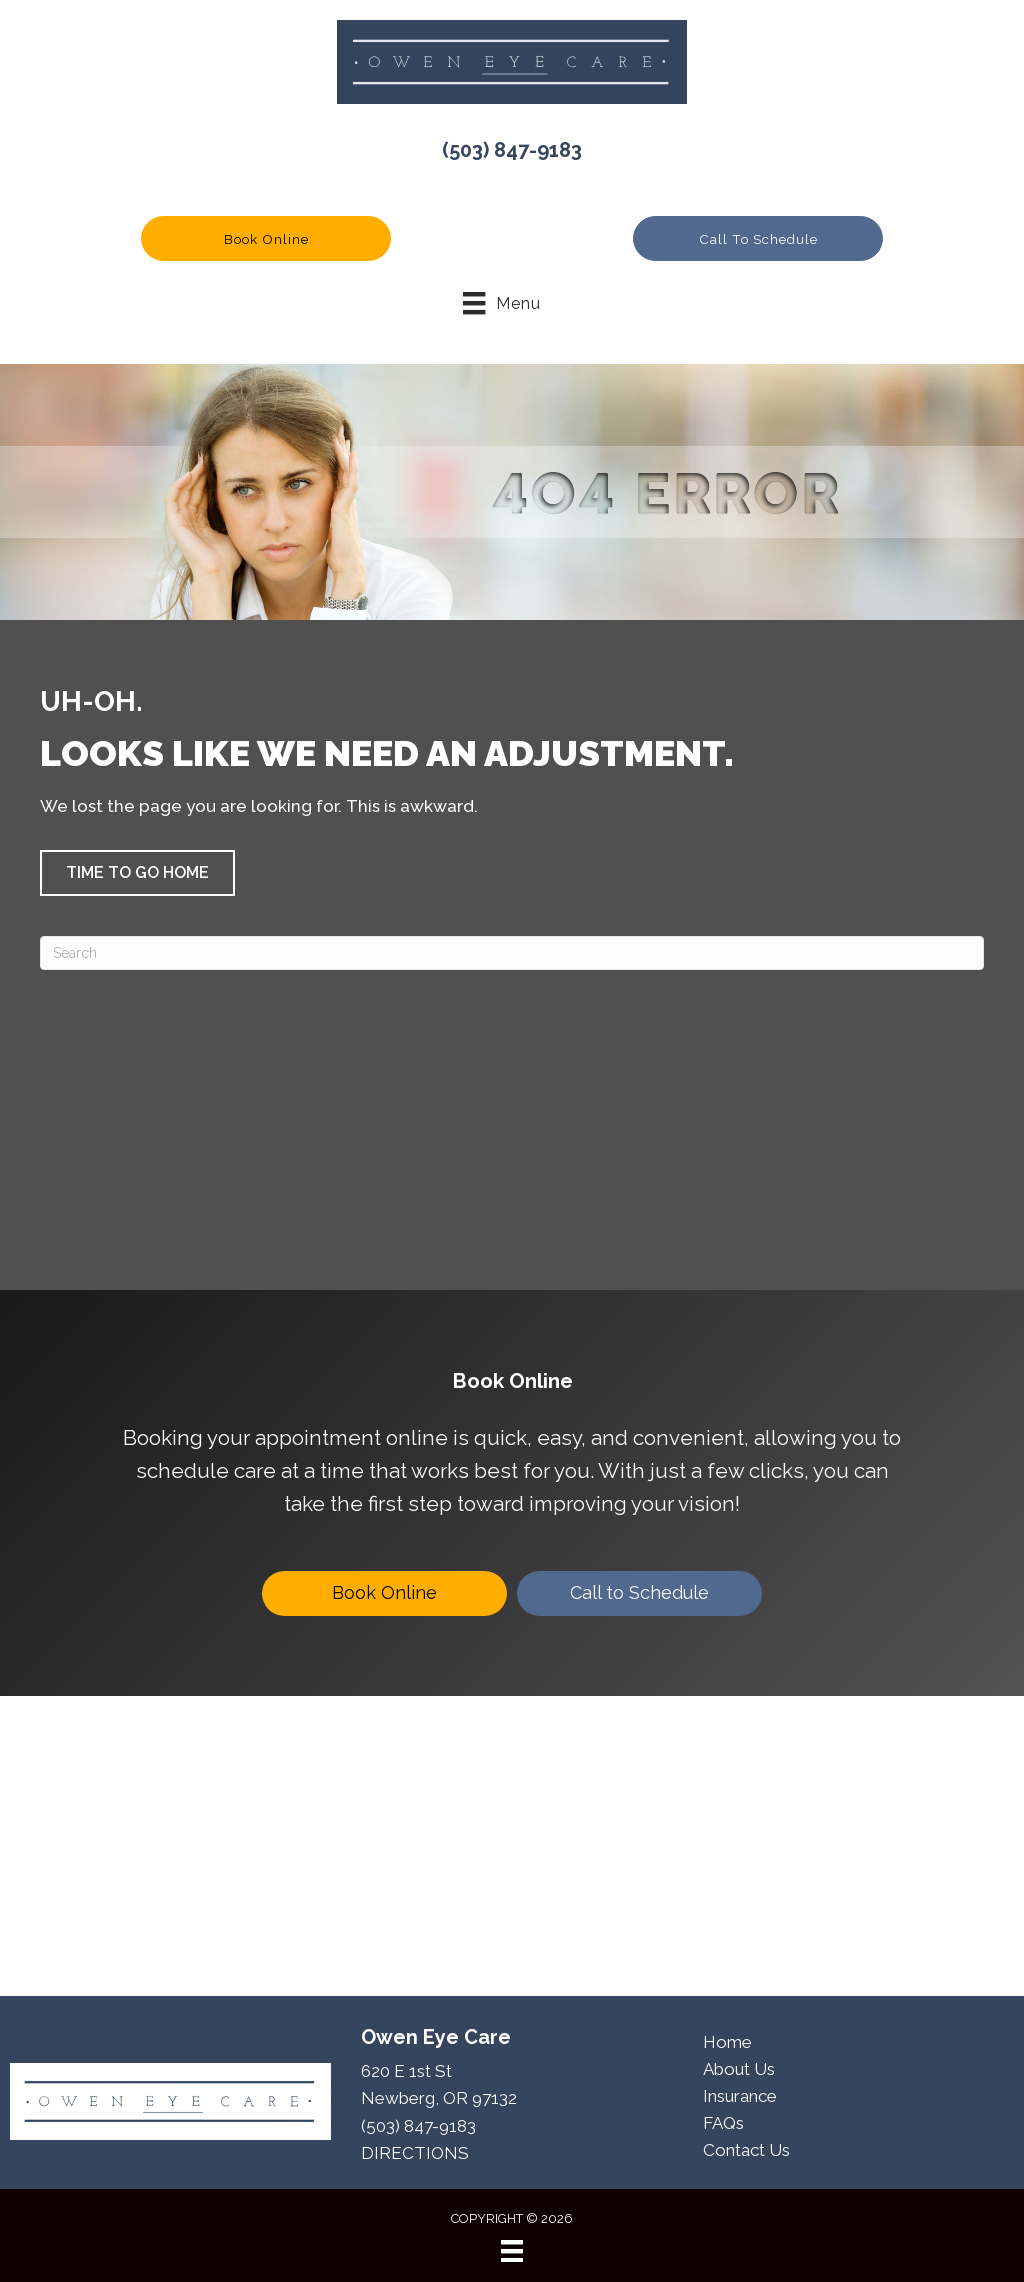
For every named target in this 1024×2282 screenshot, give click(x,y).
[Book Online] (384, 1593)
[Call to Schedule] (639, 1593)
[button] (266, 238)
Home (727, 2042)
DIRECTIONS (415, 2153)
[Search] (512, 953)
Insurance (740, 2096)
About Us (739, 2069)
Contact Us (746, 2150)
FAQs (723, 2123)
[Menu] (512, 2251)
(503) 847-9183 (512, 150)
